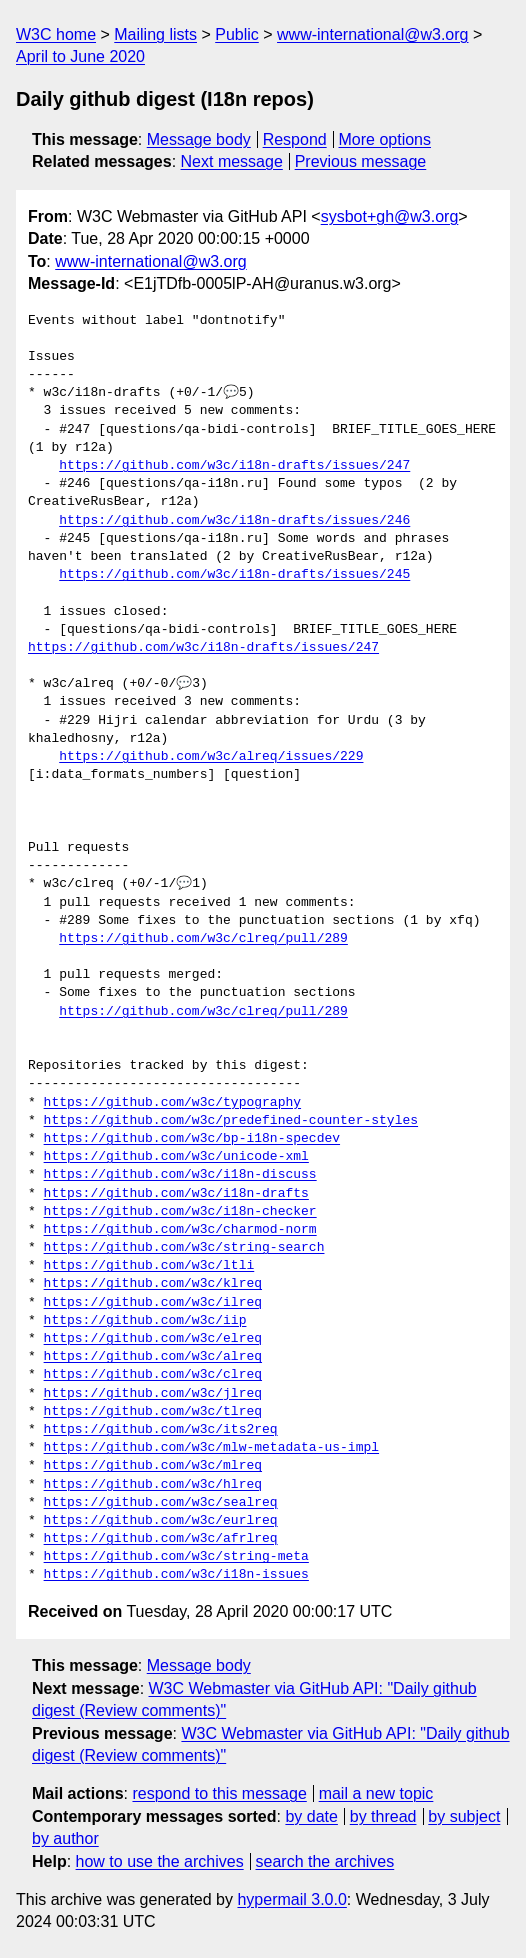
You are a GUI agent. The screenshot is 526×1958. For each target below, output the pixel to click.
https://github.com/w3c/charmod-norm (180, 1230)
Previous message (361, 161)
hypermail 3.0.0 (291, 1899)
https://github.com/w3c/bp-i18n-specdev (192, 1139)
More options (385, 139)
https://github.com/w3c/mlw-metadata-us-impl (211, 1448)
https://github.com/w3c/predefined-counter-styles (231, 1121)
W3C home (56, 34)
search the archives (325, 1861)
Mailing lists (155, 34)
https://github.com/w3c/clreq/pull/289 (203, 939)
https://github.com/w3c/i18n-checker (180, 1212)
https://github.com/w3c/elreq (153, 1339)
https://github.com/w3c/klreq (153, 1284)
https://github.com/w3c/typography (172, 1103)
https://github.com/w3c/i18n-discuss (180, 1175)
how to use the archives (160, 1861)
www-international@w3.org (372, 34)
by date (311, 1816)
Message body (199, 139)
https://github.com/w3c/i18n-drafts (176, 1194)
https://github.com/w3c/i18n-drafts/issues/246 (234, 521)
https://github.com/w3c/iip (145, 1321)
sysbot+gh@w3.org (390, 216)
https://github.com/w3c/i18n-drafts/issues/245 (234, 575)
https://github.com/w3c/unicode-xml (176, 1157)
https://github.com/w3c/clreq (153, 1375)
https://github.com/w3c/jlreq (153, 1394)
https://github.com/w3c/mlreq (153, 1466)
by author (65, 1838)
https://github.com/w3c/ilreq (153, 1303)
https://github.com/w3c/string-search (184, 1248)
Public (237, 34)
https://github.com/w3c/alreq (153, 1357)
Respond (295, 139)
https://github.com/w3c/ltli (149, 1266)
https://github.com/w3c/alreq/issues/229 (211, 757)
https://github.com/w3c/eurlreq (161, 1521)
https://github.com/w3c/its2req (161, 1430)
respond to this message (219, 1793)
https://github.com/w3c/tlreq (153, 1412)
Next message (232, 161)
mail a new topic (376, 1793)
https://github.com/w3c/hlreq (153, 1485)
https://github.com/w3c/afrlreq (161, 1539)
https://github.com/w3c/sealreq (161, 1503)
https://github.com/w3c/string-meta (176, 1557)
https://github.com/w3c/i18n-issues (176, 1575)
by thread (383, 1816)
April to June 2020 (80, 56)
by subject (464, 1816)
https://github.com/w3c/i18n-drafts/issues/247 (234, 466)
